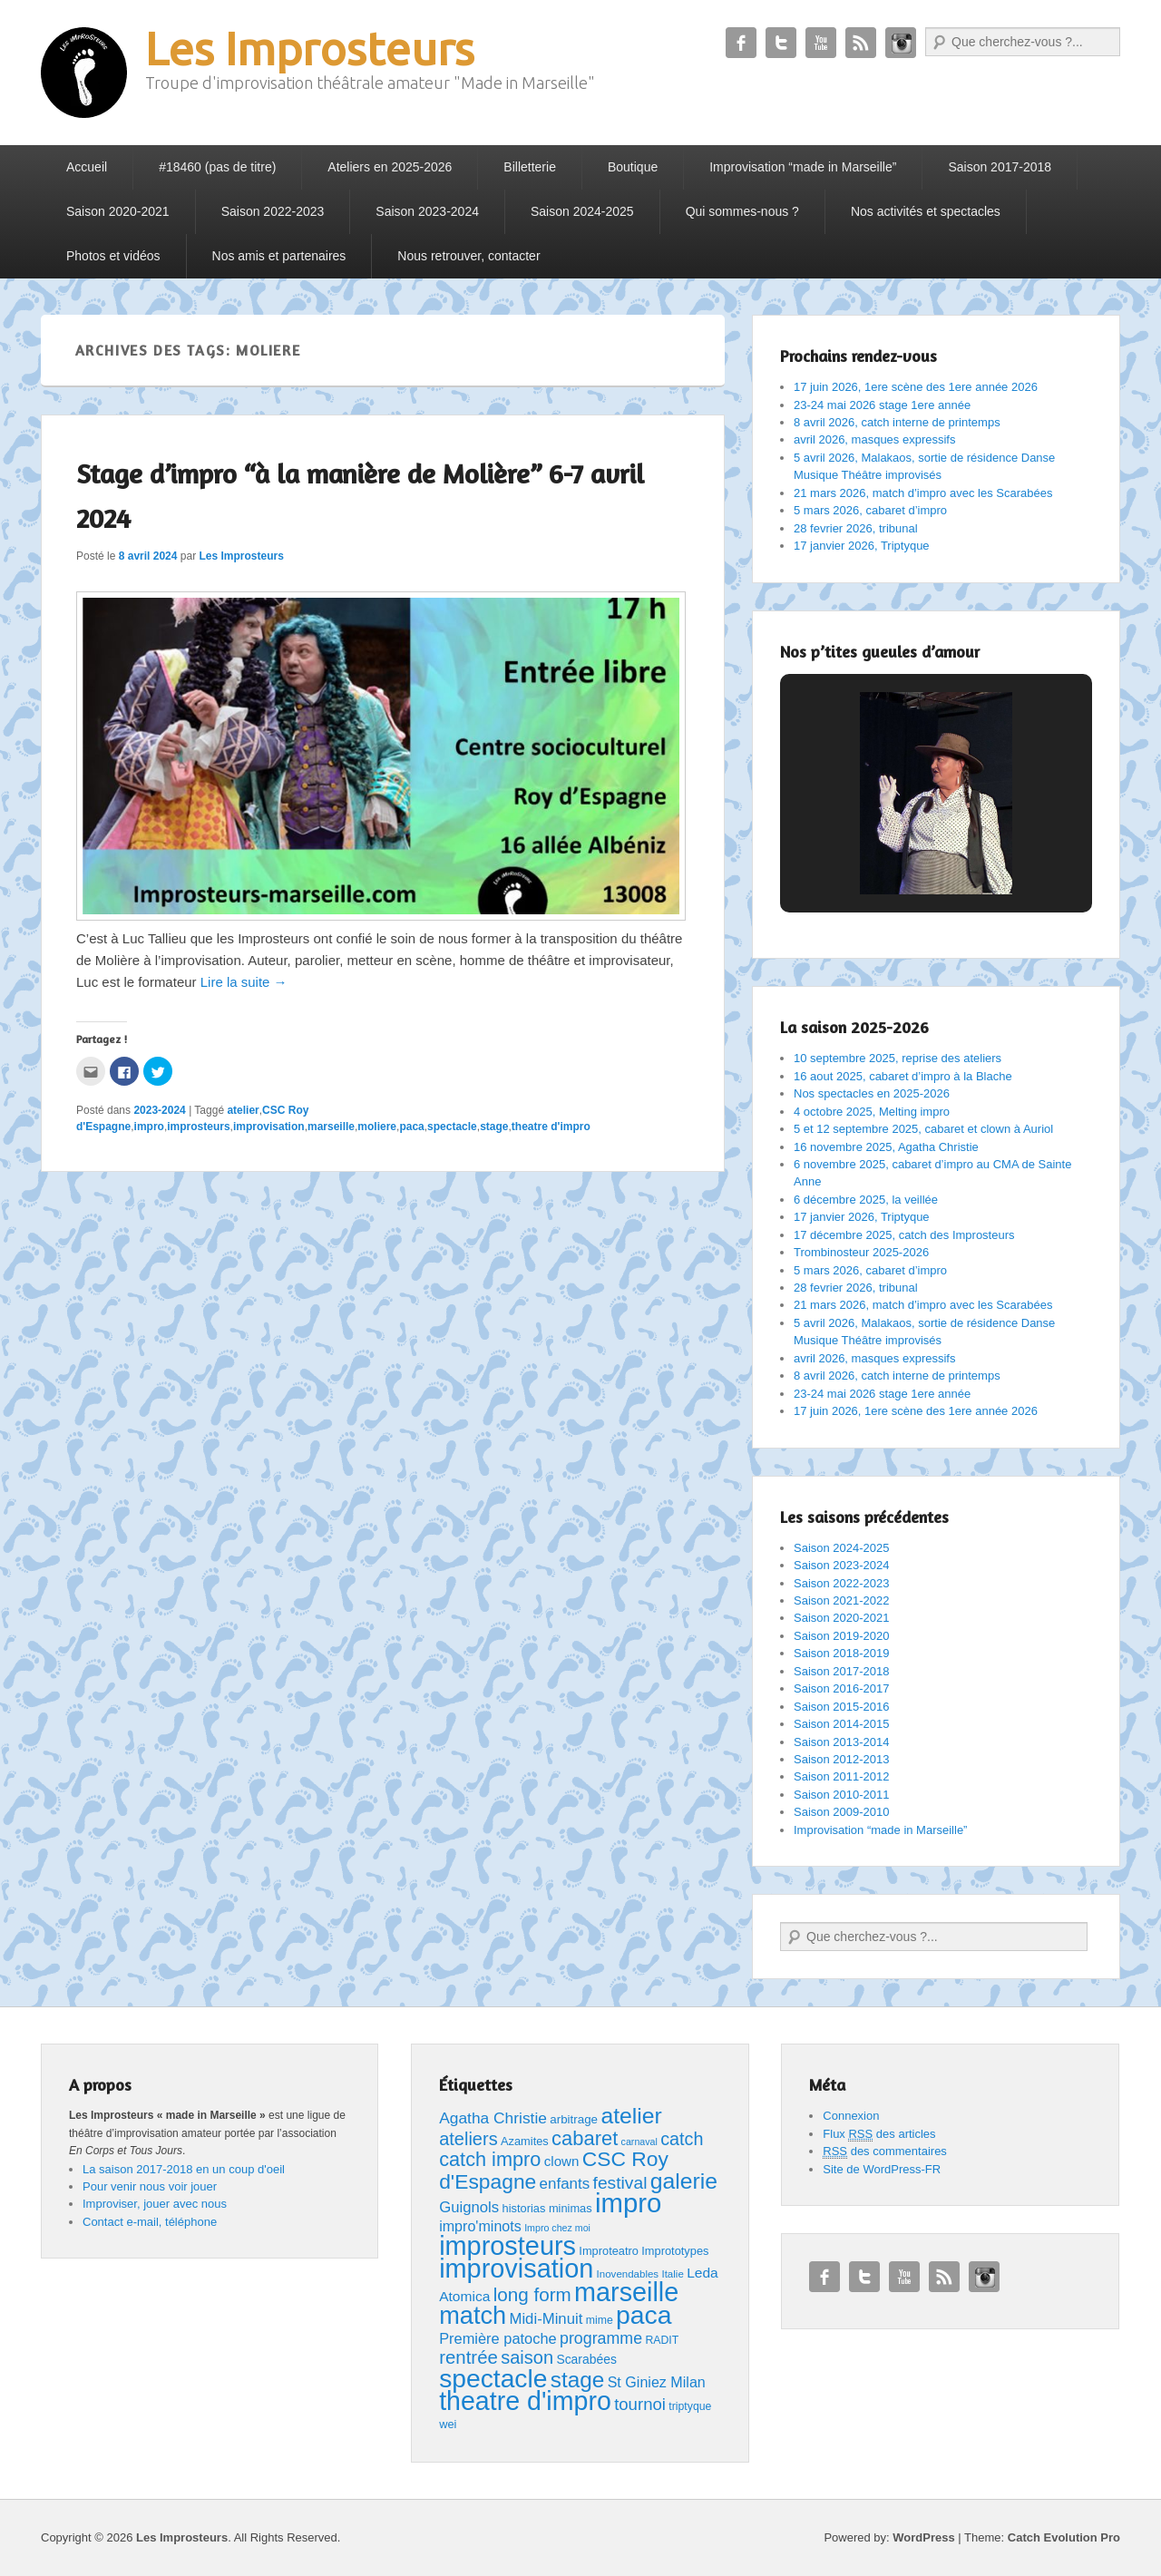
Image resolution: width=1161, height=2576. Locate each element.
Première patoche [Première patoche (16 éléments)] (498, 2338)
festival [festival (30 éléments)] (620, 2182)
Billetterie (529, 167)
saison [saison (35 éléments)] (527, 2357)
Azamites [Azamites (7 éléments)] (525, 2141)
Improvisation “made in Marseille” (802, 167)
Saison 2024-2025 (582, 211)
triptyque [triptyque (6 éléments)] (689, 2406)
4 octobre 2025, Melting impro (872, 1111)
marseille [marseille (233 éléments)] (626, 2292)
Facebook (741, 42)
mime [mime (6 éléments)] (599, 2320)
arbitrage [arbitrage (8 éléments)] (574, 2119)
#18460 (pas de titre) (217, 167)
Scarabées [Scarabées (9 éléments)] (586, 2359)
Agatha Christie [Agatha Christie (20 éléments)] (493, 2118)
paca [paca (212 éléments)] (643, 2314)
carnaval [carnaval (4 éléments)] (639, 2141)
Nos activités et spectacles (925, 211)
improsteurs (198, 1126)
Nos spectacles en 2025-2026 (872, 1093)
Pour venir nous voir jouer (150, 2186)
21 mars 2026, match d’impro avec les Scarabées (923, 493)
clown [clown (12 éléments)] (562, 2161)
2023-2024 (159, 1110)
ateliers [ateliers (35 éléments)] (468, 2139)
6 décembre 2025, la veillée (866, 1199)
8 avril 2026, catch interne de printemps (897, 422)
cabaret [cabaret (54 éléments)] (584, 2138)
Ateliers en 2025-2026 (389, 167)
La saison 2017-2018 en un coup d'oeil (184, 2169)
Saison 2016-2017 (842, 1688)
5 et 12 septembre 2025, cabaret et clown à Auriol (923, 1129)
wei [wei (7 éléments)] (447, 2424)
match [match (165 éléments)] (472, 2315)
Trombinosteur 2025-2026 (861, 1252)
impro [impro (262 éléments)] (628, 2203)
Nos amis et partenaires (279, 256)
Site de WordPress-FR (882, 2169)
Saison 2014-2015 (842, 1724)
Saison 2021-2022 (842, 1600)
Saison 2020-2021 (118, 211)
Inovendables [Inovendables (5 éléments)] (628, 2274)
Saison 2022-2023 (273, 211)
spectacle (452, 1126)
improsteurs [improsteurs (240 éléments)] (507, 2245)
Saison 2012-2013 (842, 1759)
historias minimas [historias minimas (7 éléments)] (547, 2208)
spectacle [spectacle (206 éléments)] (493, 2378)
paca (411, 1126)
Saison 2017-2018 (999, 167)
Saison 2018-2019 (842, 1653)
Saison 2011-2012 (842, 1776)
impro (149, 1126)
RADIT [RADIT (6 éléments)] (661, 2340)
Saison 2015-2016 (842, 1706)
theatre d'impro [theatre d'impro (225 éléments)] (525, 2400)
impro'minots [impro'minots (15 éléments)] (480, 2226)
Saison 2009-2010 (842, 1812)
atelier (243, 1110)
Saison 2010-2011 (842, 1794)
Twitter (781, 42)
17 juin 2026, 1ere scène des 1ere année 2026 (916, 387)
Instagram (900, 42)
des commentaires (885, 2151)
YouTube (820, 42)
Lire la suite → (244, 982)
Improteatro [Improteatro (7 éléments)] (609, 2251)
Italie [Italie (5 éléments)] (672, 2274)
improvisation (269, 1126)
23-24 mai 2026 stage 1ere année (882, 405)
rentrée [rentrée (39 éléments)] (468, 2357)
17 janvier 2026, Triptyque (862, 545)
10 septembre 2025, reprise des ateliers (897, 1058)
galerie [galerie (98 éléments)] (683, 2181)
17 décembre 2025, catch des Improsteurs (904, 1235)
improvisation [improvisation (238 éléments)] (516, 2268)
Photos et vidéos (113, 256)
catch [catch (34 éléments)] (681, 2139)
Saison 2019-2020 (842, 1636)
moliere (376, 1126)
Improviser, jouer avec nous (155, 2203)
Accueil (86, 167)
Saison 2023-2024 (427, 211)
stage (494, 1126)
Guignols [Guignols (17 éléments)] (469, 2207)
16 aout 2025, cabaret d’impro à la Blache (903, 1076)
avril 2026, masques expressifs (874, 439)
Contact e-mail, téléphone (150, 2222)
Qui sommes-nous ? (742, 211)
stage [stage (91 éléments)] (578, 2379)
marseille (331, 1126)
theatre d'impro (551, 1126)
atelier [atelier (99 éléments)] (630, 2115)
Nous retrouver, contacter (468, 256)
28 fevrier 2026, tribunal (856, 528)
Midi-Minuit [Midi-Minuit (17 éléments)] (545, 2318)
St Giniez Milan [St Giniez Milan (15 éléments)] (657, 2382)
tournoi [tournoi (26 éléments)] (640, 2404)
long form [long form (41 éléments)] (532, 2294)
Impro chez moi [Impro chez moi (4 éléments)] (557, 2227)
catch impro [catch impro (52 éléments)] (490, 2159)
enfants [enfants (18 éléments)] (565, 2183)
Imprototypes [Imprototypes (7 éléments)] (674, 2251)
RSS (860, 42)
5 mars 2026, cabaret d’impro (870, 510)
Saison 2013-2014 (842, 1742)
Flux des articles (879, 2134)
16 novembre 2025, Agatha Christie (886, 1147)
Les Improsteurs (309, 48)
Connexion (851, 2115)
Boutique (633, 167)
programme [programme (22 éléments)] (601, 2338)
